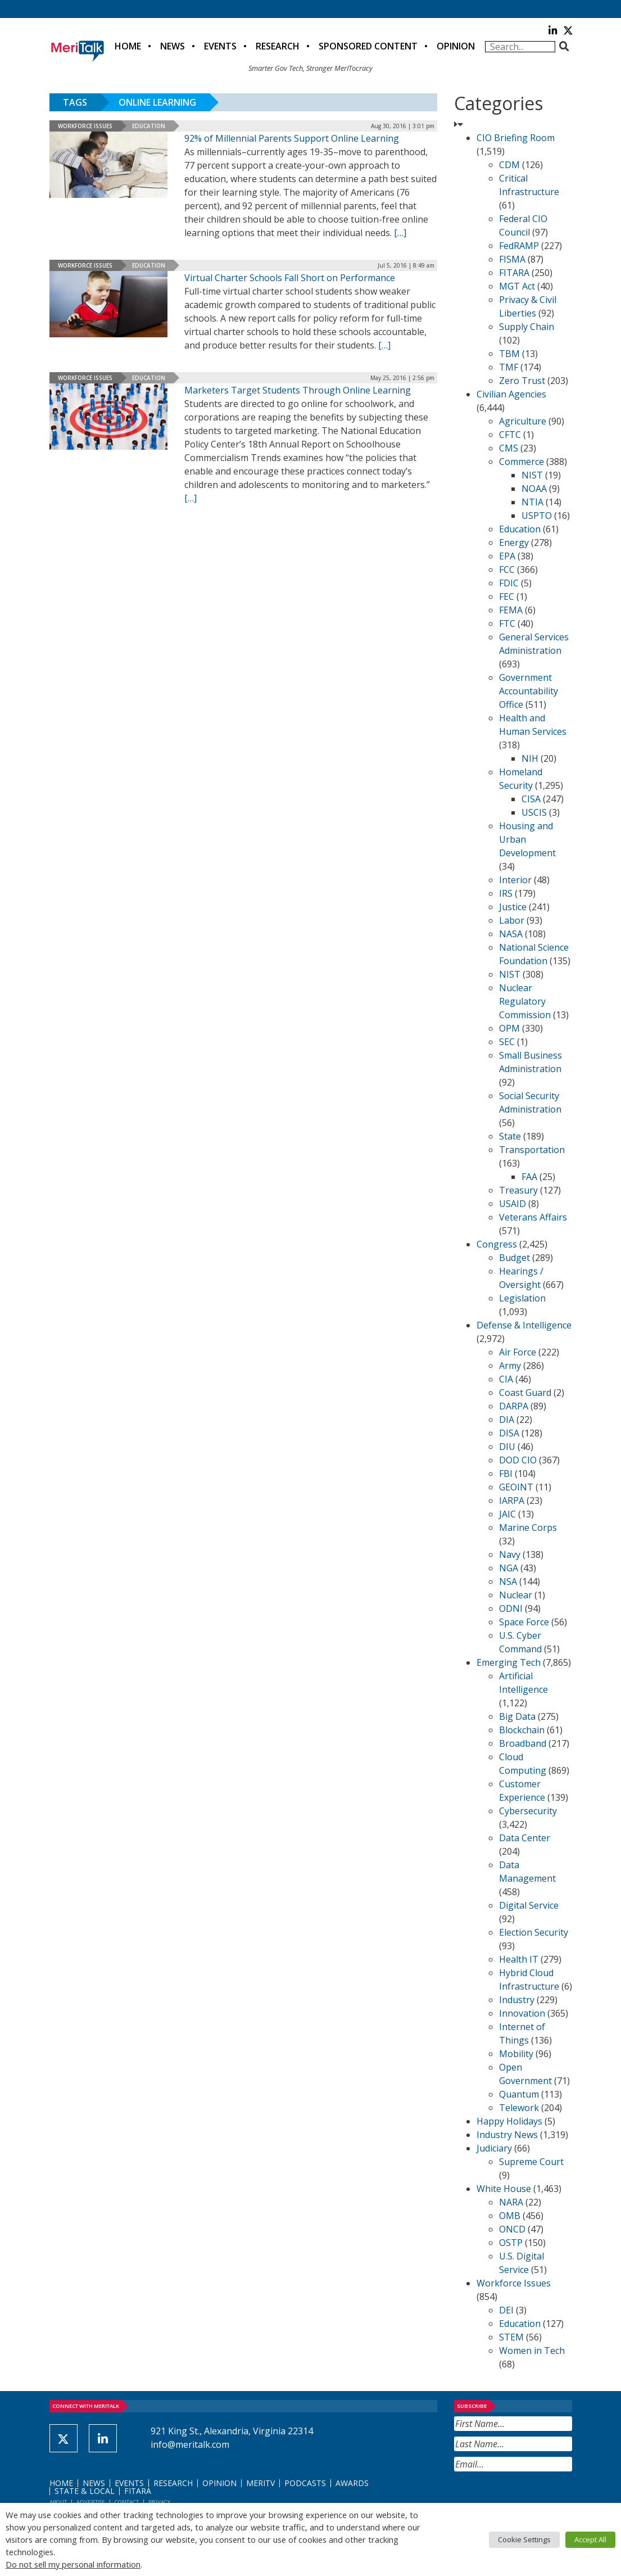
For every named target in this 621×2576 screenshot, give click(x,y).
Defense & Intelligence (524, 1325)
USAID (512, 1203)
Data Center (524, 1838)
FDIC (509, 583)
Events (220, 46)
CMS (508, 448)
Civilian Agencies (511, 394)
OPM (509, 1028)
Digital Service (529, 1905)
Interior (515, 880)
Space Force (524, 1622)
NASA (511, 934)
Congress (497, 1244)
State (510, 1136)
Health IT (518, 1959)
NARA (511, 2202)
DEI (506, 2310)
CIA (506, 1379)
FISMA (512, 259)
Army (510, 1365)
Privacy (159, 2502)
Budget (514, 1257)
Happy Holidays (509, 2121)
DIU (507, 1446)
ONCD (512, 2229)
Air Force (517, 1352)
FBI (506, 1473)
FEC (506, 596)
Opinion (456, 46)
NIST (532, 475)
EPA (507, 556)
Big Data (517, 1716)
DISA (509, 1433)
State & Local (85, 2490)
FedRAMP (519, 245)
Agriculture (522, 421)
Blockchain (522, 1730)
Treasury (518, 1190)
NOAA (534, 488)
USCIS (534, 812)
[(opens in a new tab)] (108, 304)
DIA (506, 1419)
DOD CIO (518, 1460)
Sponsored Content (368, 46)
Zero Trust (522, 380)
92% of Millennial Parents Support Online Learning (291, 138)
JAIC (507, 1514)
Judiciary (494, 2148)
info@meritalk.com (190, 2444)
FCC (507, 569)
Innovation (522, 2013)
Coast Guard (525, 1392)
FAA (529, 1177)
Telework (519, 2108)
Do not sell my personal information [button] (73, 2564)
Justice (513, 907)
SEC (507, 1042)
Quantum (519, 2094)
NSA (508, 1581)
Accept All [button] (590, 2539)
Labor (511, 920)
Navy (509, 1554)
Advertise (90, 2502)
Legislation (522, 1298)
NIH (530, 758)
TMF (508, 367)
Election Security (533, 1932)
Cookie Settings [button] (524, 2539)
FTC (507, 623)
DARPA (513, 1406)
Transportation (532, 1150)
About (58, 2502)
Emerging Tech (509, 1662)
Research (278, 46)
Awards (352, 2483)
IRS (506, 893)
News (172, 46)
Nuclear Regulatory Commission (525, 1001)
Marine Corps (528, 1527)
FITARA (514, 272)
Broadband (522, 1743)
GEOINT (516, 1487)
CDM (509, 165)
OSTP (511, 2242)
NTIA (532, 502)
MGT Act (517, 286)
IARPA (511, 1500)
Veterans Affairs (533, 1217)
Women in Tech (532, 2350)
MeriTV (260, 2483)
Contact (127, 2502)
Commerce (521, 461)
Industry (516, 2000)
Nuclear (515, 1595)
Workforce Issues (85, 126)
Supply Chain (526, 326)
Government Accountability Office (528, 691)
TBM (509, 353)
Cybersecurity (528, 1811)
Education (148, 126)
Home (128, 46)
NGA (508, 1568)
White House (504, 2188)
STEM (511, 2337)
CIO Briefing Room (516, 138)
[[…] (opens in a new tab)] (384, 345)
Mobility (516, 2054)
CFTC (510, 434)
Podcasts (305, 2483)
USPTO (537, 515)
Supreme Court (531, 2161)
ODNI (511, 1608)
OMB (509, 2215)
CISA (531, 799)
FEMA (511, 610)
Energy (514, 542)
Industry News (507, 2134)
